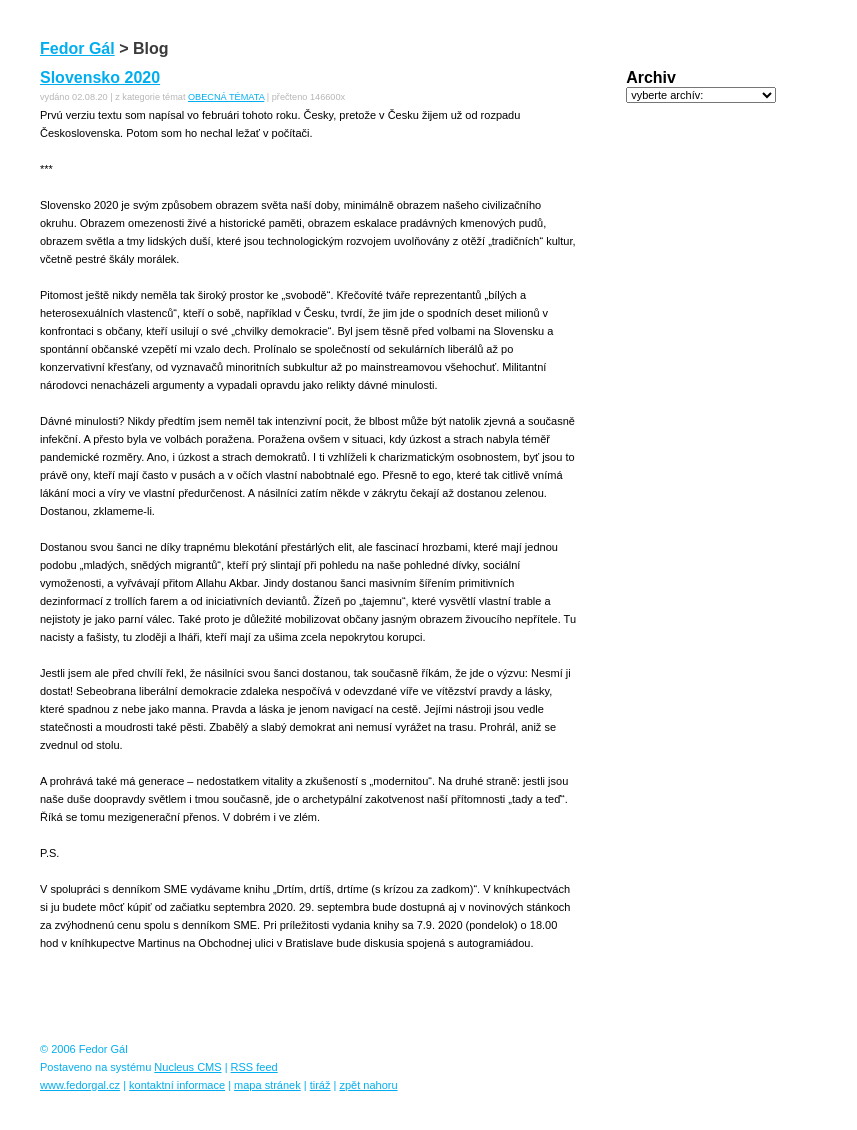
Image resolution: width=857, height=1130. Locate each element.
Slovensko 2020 (100, 77)
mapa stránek (267, 1085)
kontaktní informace (177, 1085)
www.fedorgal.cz (80, 1085)
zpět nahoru (368, 1085)
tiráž (320, 1085)
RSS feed (254, 1067)
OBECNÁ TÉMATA (226, 97)
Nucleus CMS (187, 1067)
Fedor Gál (77, 48)
